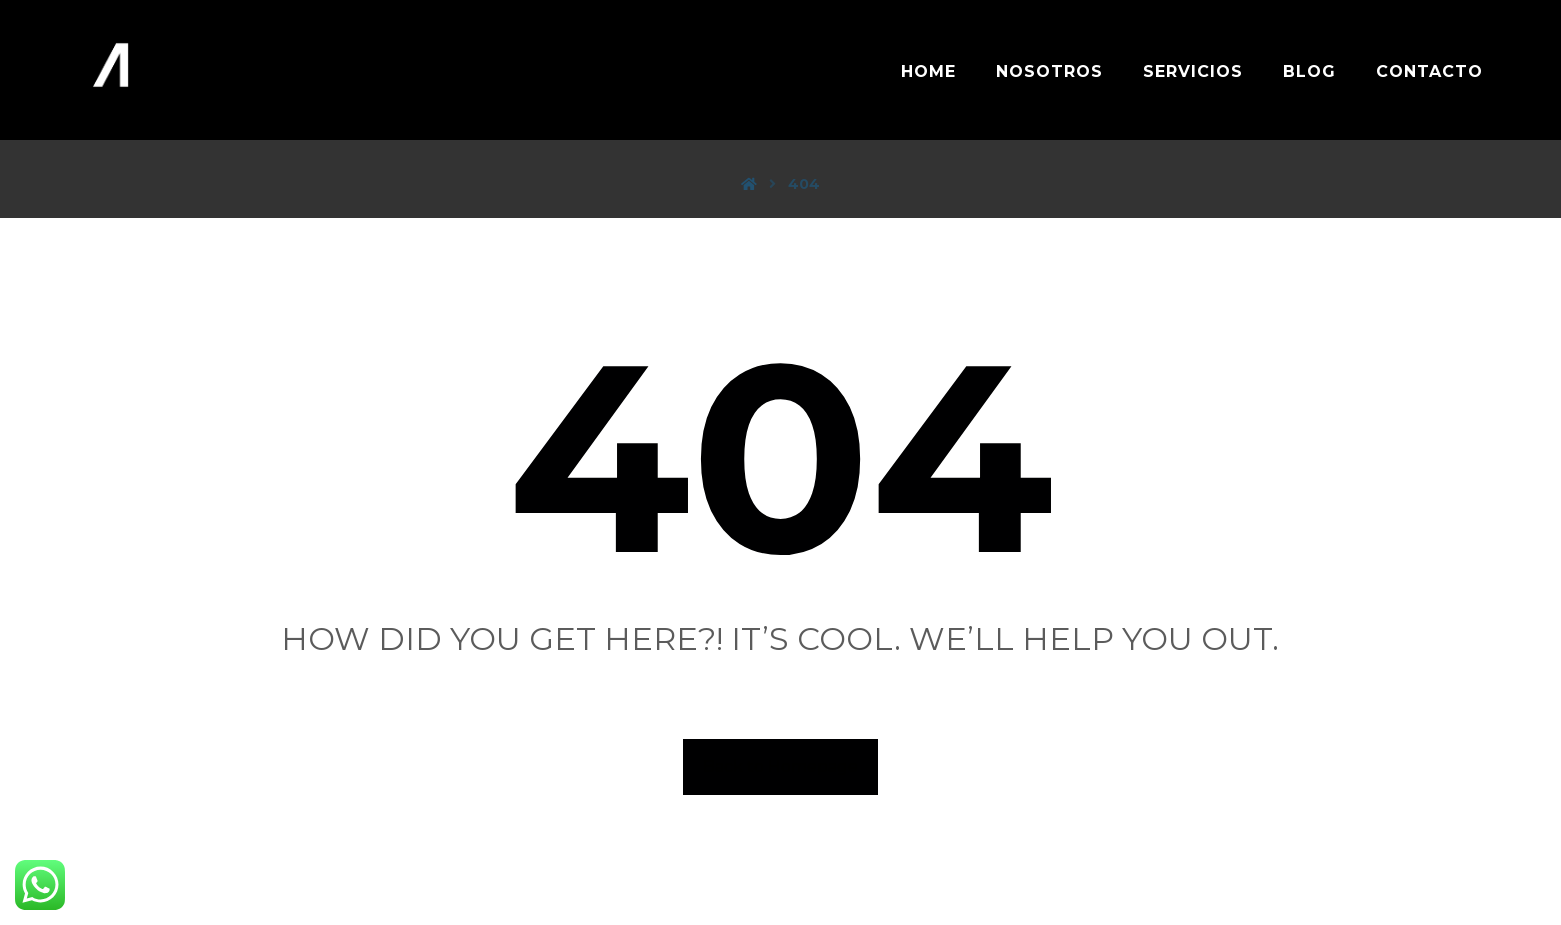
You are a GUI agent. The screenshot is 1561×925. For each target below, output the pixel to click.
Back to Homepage (780, 766)
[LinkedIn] (781, 867)
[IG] (745, 867)
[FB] (709, 867)
